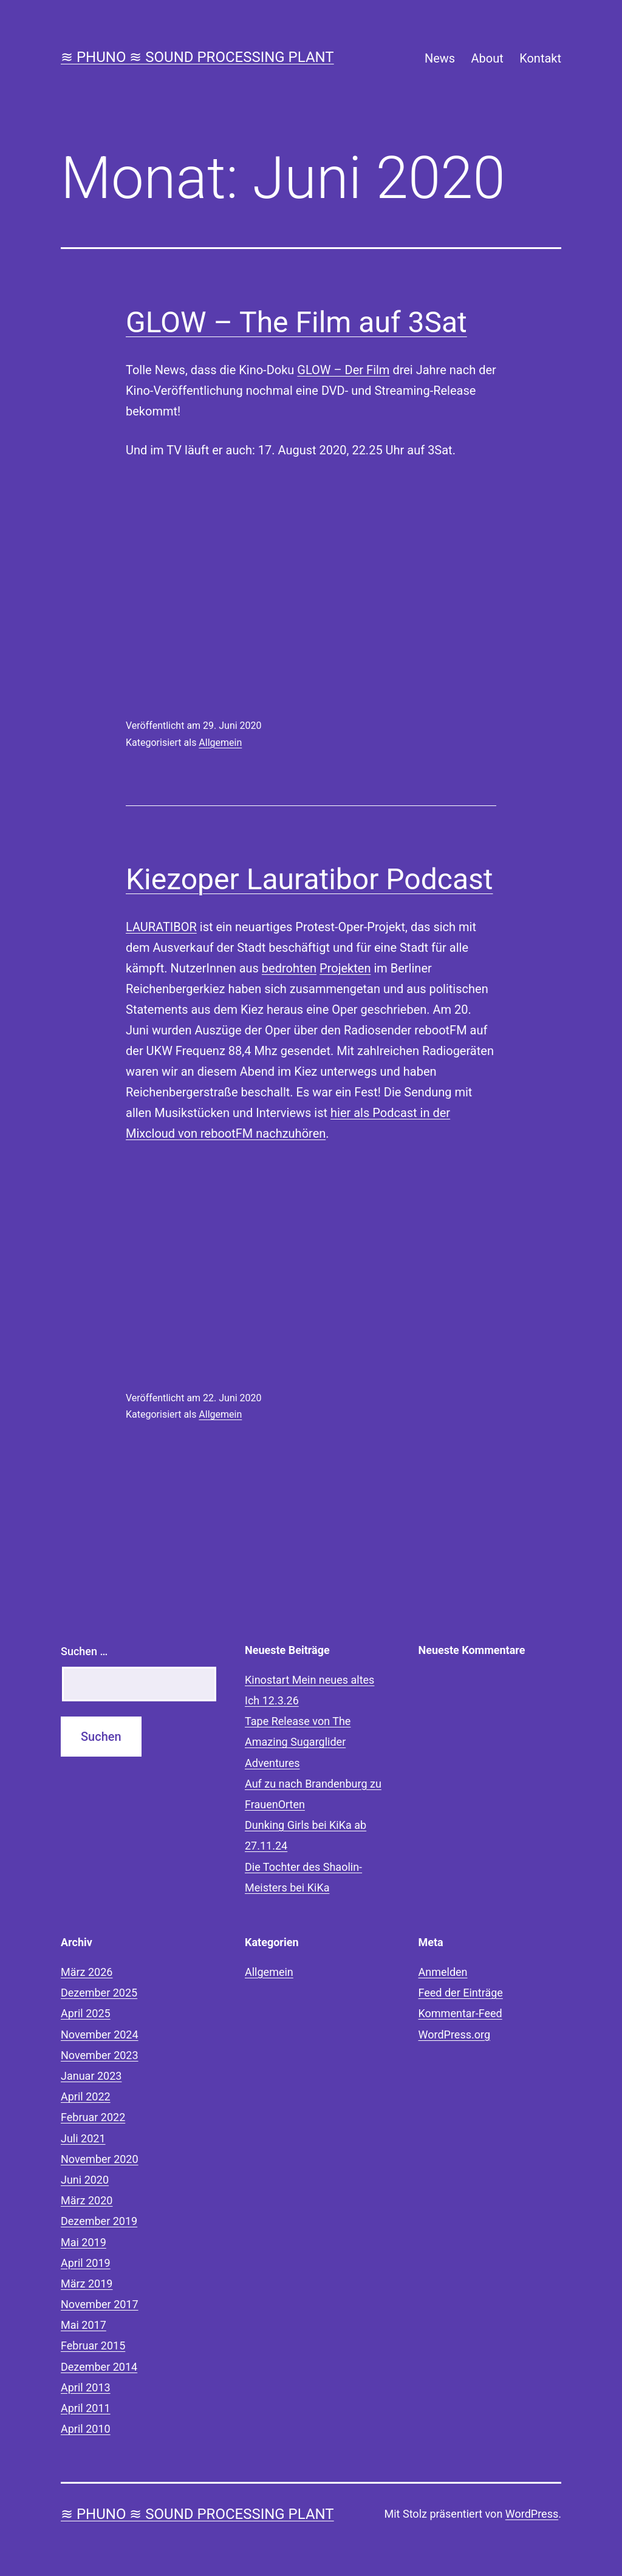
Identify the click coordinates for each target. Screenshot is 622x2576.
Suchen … (84, 1651)
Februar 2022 (93, 2117)
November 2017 (99, 2304)
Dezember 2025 (99, 1992)
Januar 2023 (91, 2075)
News (440, 58)
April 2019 (86, 2263)
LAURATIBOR (161, 927)
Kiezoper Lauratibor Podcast (309, 879)
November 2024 (99, 2034)
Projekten (345, 968)
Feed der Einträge (461, 1992)
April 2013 (86, 2387)
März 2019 (86, 2283)
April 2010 (86, 2428)
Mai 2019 (83, 2242)
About (487, 58)
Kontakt (540, 58)
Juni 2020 (85, 2179)
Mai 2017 (83, 2324)
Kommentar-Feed (460, 2013)
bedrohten (289, 968)
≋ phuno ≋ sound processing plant (197, 57)
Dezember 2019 (99, 2221)
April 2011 (86, 2408)
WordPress (531, 2513)
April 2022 (86, 2096)
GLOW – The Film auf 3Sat (296, 322)
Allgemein (220, 742)
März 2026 (86, 1972)
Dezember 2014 (99, 2366)
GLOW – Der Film (343, 370)
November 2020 (99, 2159)
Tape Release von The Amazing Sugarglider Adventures (297, 1742)
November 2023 (99, 2055)
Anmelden (443, 1972)
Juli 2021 (83, 2138)
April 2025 (86, 2013)
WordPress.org (455, 2034)
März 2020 (86, 2200)
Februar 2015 (93, 2345)
